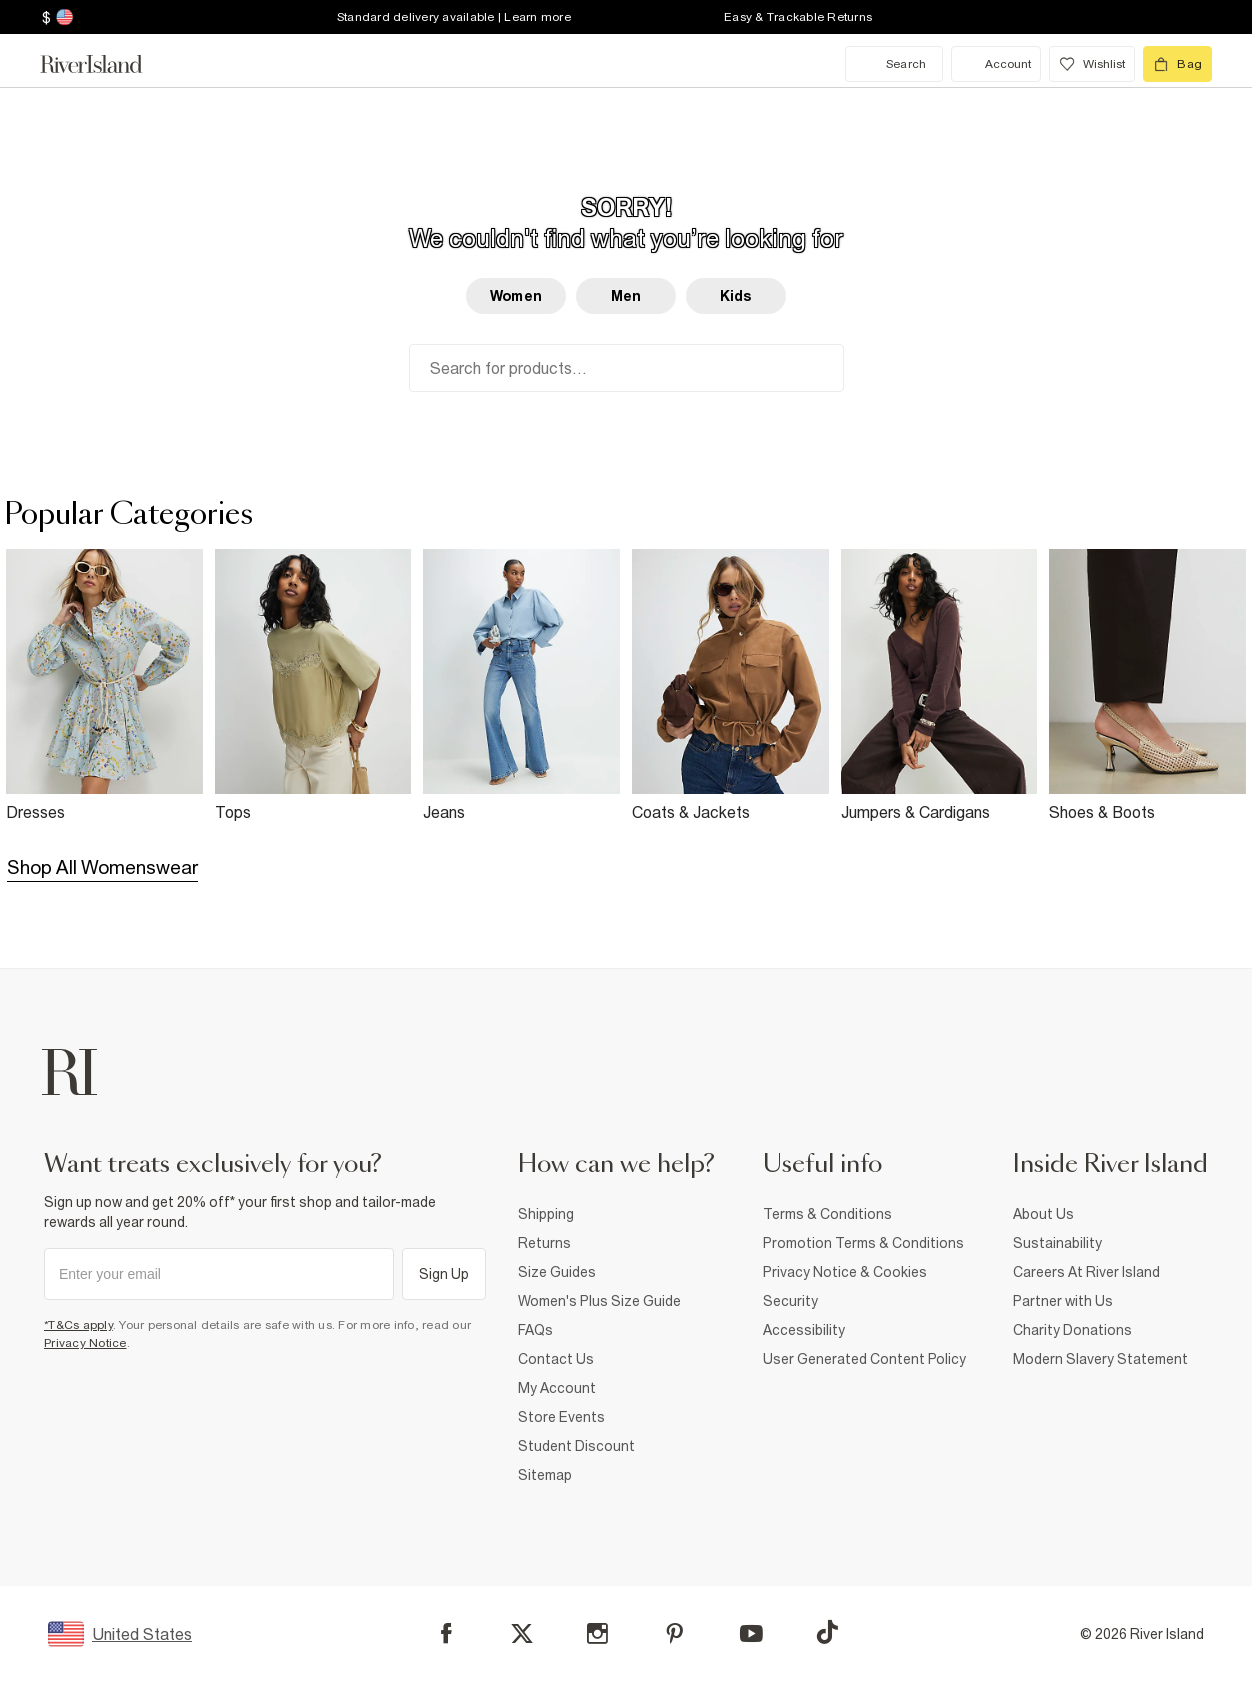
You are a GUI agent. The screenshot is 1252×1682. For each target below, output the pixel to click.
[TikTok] (827, 1632)
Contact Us (556, 1359)
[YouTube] (751, 1633)
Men (626, 296)
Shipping (546, 1214)
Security (790, 1301)
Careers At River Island (1086, 1272)
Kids (736, 296)
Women (516, 296)
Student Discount (576, 1446)
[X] (522, 1634)
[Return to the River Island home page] (106, 64)
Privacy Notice (85, 1343)
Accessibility (804, 1330)
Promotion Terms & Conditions (863, 1243)
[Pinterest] (674, 1633)
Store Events (561, 1417)
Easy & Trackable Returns (798, 17)
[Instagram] (597, 1633)
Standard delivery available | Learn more (454, 17)
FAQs (535, 1330)
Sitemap (545, 1475)
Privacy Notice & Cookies (845, 1272)
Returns (544, 1243)
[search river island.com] (894, 64)
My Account (557, 1388)
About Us (1043, 1214)
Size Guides (557, 1272)
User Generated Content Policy (864, 1359)
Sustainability (1057, 1243)
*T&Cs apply (78, 1325)
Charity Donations (1072, 1330)
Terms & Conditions (827, 1214)
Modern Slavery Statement (1100, 1359)
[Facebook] (446, 1633)
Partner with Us (1063, 1301)
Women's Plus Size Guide (599, 1301)
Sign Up (444, 1274)
